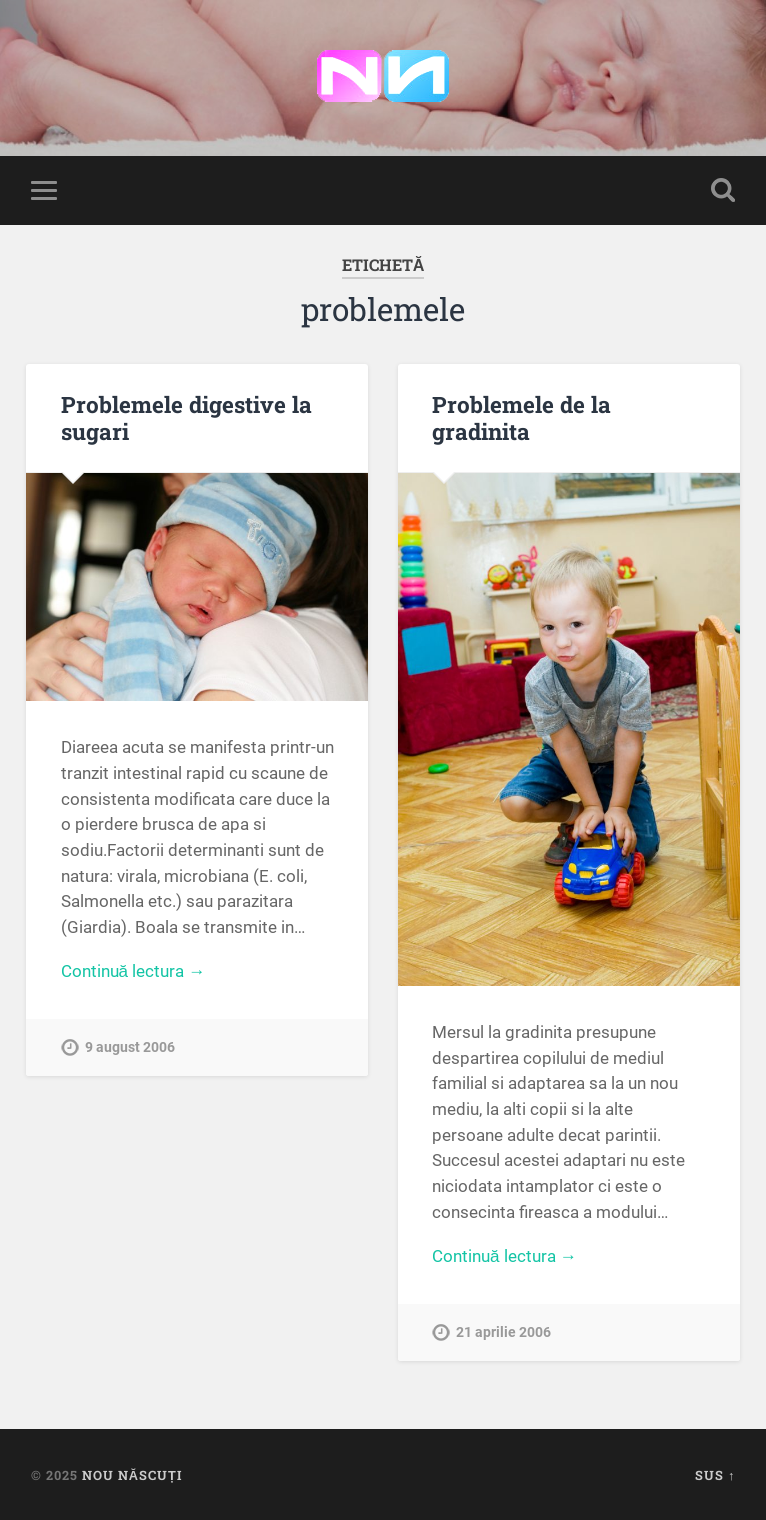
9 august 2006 (130, 1047)
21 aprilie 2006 (503, 1332)
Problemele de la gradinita (521, 417)
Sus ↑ (715, 1475)
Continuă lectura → (133, 971)
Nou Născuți (132, 1475)
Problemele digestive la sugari (186, 417)
